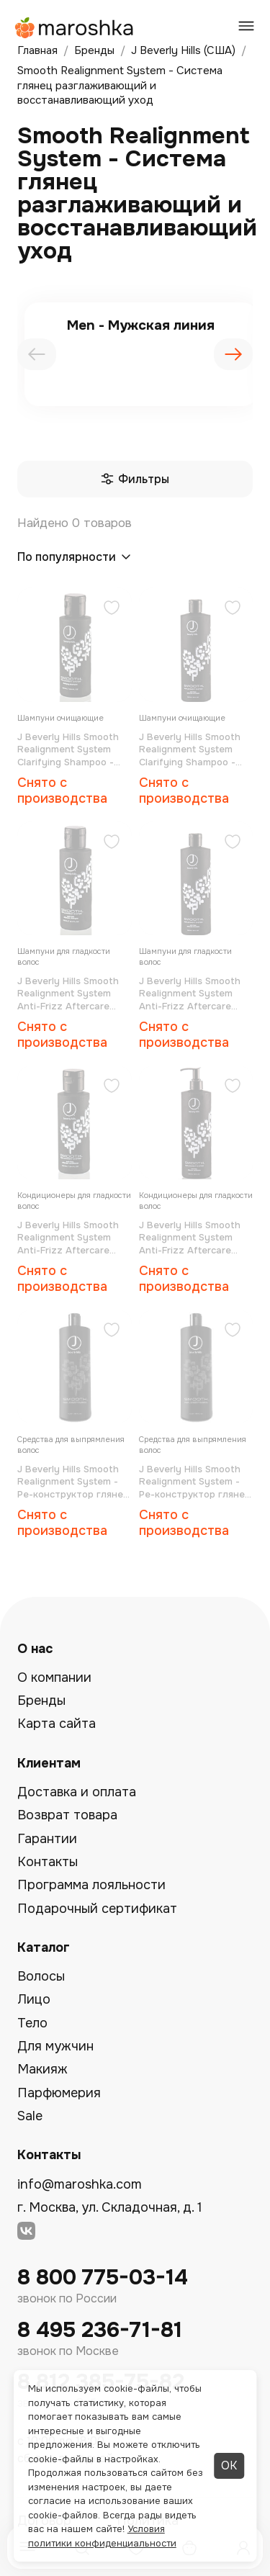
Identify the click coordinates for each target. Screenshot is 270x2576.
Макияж (42, 2069)
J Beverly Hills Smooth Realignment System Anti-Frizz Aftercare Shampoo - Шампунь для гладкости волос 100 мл (68, 994)
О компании (54, 1677)
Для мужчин (55, 2046)
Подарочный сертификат (97, 1909)
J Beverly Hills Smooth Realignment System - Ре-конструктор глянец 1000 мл (73, 1482)
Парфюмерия (59, 2093)
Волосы (41, 1976)
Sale (29, 2116)
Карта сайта (56, 1723)
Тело (32, 2023)
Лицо (33, 1999)
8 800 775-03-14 (102, 2277)
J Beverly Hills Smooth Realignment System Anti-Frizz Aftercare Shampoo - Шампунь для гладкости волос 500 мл (189, 994)
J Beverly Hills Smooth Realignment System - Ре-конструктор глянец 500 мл (195, 1482)
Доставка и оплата (76, 1792)
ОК (229, 2465)
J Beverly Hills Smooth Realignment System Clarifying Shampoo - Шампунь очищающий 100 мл (69, 750)
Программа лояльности (91, 1885)
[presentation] (36, 354)
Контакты (47, 1862)
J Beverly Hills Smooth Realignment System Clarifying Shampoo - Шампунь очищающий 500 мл (191, 750)
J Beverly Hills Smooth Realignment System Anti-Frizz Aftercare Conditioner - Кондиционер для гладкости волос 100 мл (74, 1238)
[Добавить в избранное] (111, 609)
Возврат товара (67, 1815)
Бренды (41, 1700)
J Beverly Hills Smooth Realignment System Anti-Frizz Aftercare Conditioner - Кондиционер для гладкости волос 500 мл (190, 1238)
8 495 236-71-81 (99, 2330)
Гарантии (47, 1839)
